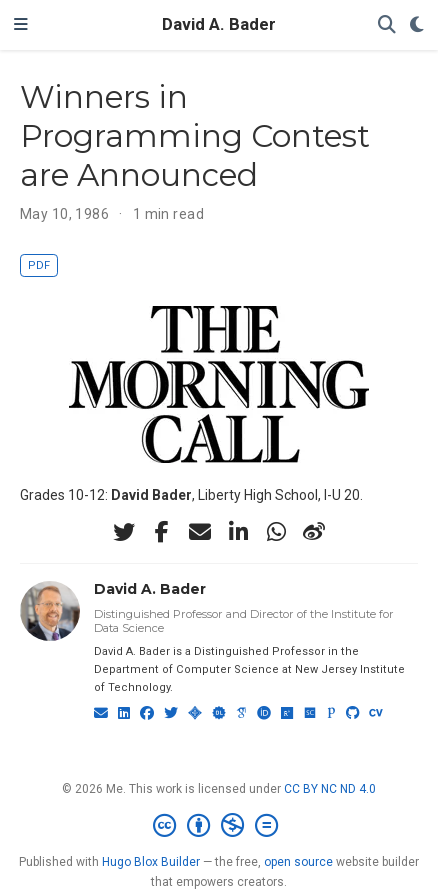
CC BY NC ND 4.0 (330, 789)
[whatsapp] (276, 532)
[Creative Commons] (219, 826)
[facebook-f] (162, 532)
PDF (39, 265)
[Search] (387, 25)
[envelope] (200, 532)
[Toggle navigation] (21, 25)
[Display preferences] (417, 25)
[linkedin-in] (238, 532)
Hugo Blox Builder (151, 862)
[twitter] (124, 532)
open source (298, 862)
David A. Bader (219, 24)
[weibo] (314, 532)
